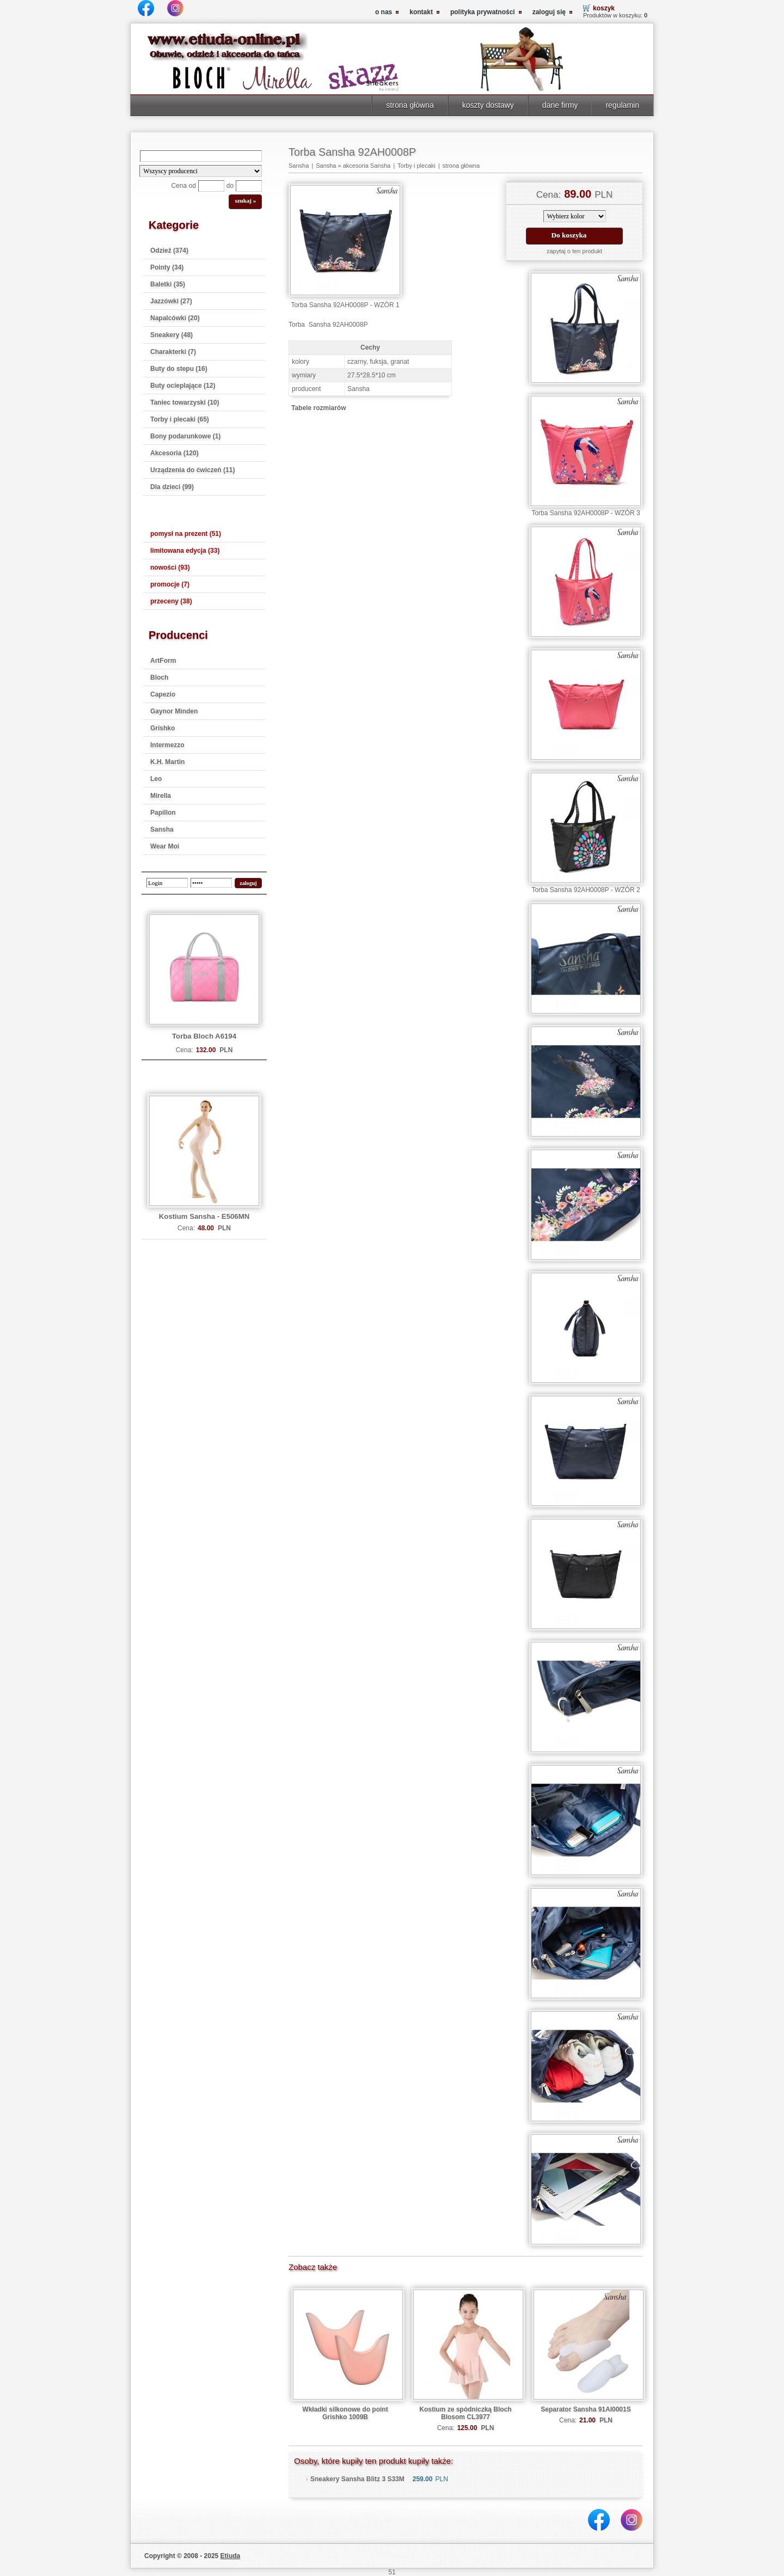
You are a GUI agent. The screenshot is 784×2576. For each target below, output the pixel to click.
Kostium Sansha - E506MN (204, 1216)
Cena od (183, 186)
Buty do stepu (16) (178, 369)
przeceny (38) (171, 601)
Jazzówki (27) (171, 301)
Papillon (163, 812)
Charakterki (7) (173, 352)
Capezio (162, 694)
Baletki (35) (167, 284)
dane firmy (560, 105)
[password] (211, 883)
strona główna (409, 105)
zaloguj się (549, 12)
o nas (383, 12)
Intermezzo (167, 745)
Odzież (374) (169, 250)
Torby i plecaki (416, 165)
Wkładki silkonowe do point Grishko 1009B (345, 2413)
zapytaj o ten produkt (574, 251)
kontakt (421, 12)
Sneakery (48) (171, 335)
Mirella (160, 795)
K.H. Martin (167, 762)
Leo (156, 779)
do (230, 186)
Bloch (159, 677)
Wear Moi (164, 846)
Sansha (162, 829)
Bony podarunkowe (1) (185, 436)
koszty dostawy (488, 105)
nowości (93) (170, 567)
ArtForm (163, 660)
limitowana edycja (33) (184, 550)
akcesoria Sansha (366, 165)
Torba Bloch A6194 (204, 1036)
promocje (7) (169, 584)
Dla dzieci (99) (172, 487)
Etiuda (230, 2556)
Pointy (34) (166, 267)
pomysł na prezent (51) (185, 534)
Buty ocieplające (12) (182, 385)
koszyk (604, 8)
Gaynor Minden (174, 711)
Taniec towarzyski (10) (184, 402)
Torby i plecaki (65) (179, 419)
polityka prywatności (482, 12)
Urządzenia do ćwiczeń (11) (192, 470)
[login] (167, 883)
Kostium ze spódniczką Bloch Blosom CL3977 (465, 2413)
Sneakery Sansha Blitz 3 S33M (357, 2479)
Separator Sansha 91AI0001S (585, 2409)
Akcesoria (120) (174, 453)
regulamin (622, 105)
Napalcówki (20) (175, 318)
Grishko (162, 728)
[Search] (201, 156)
